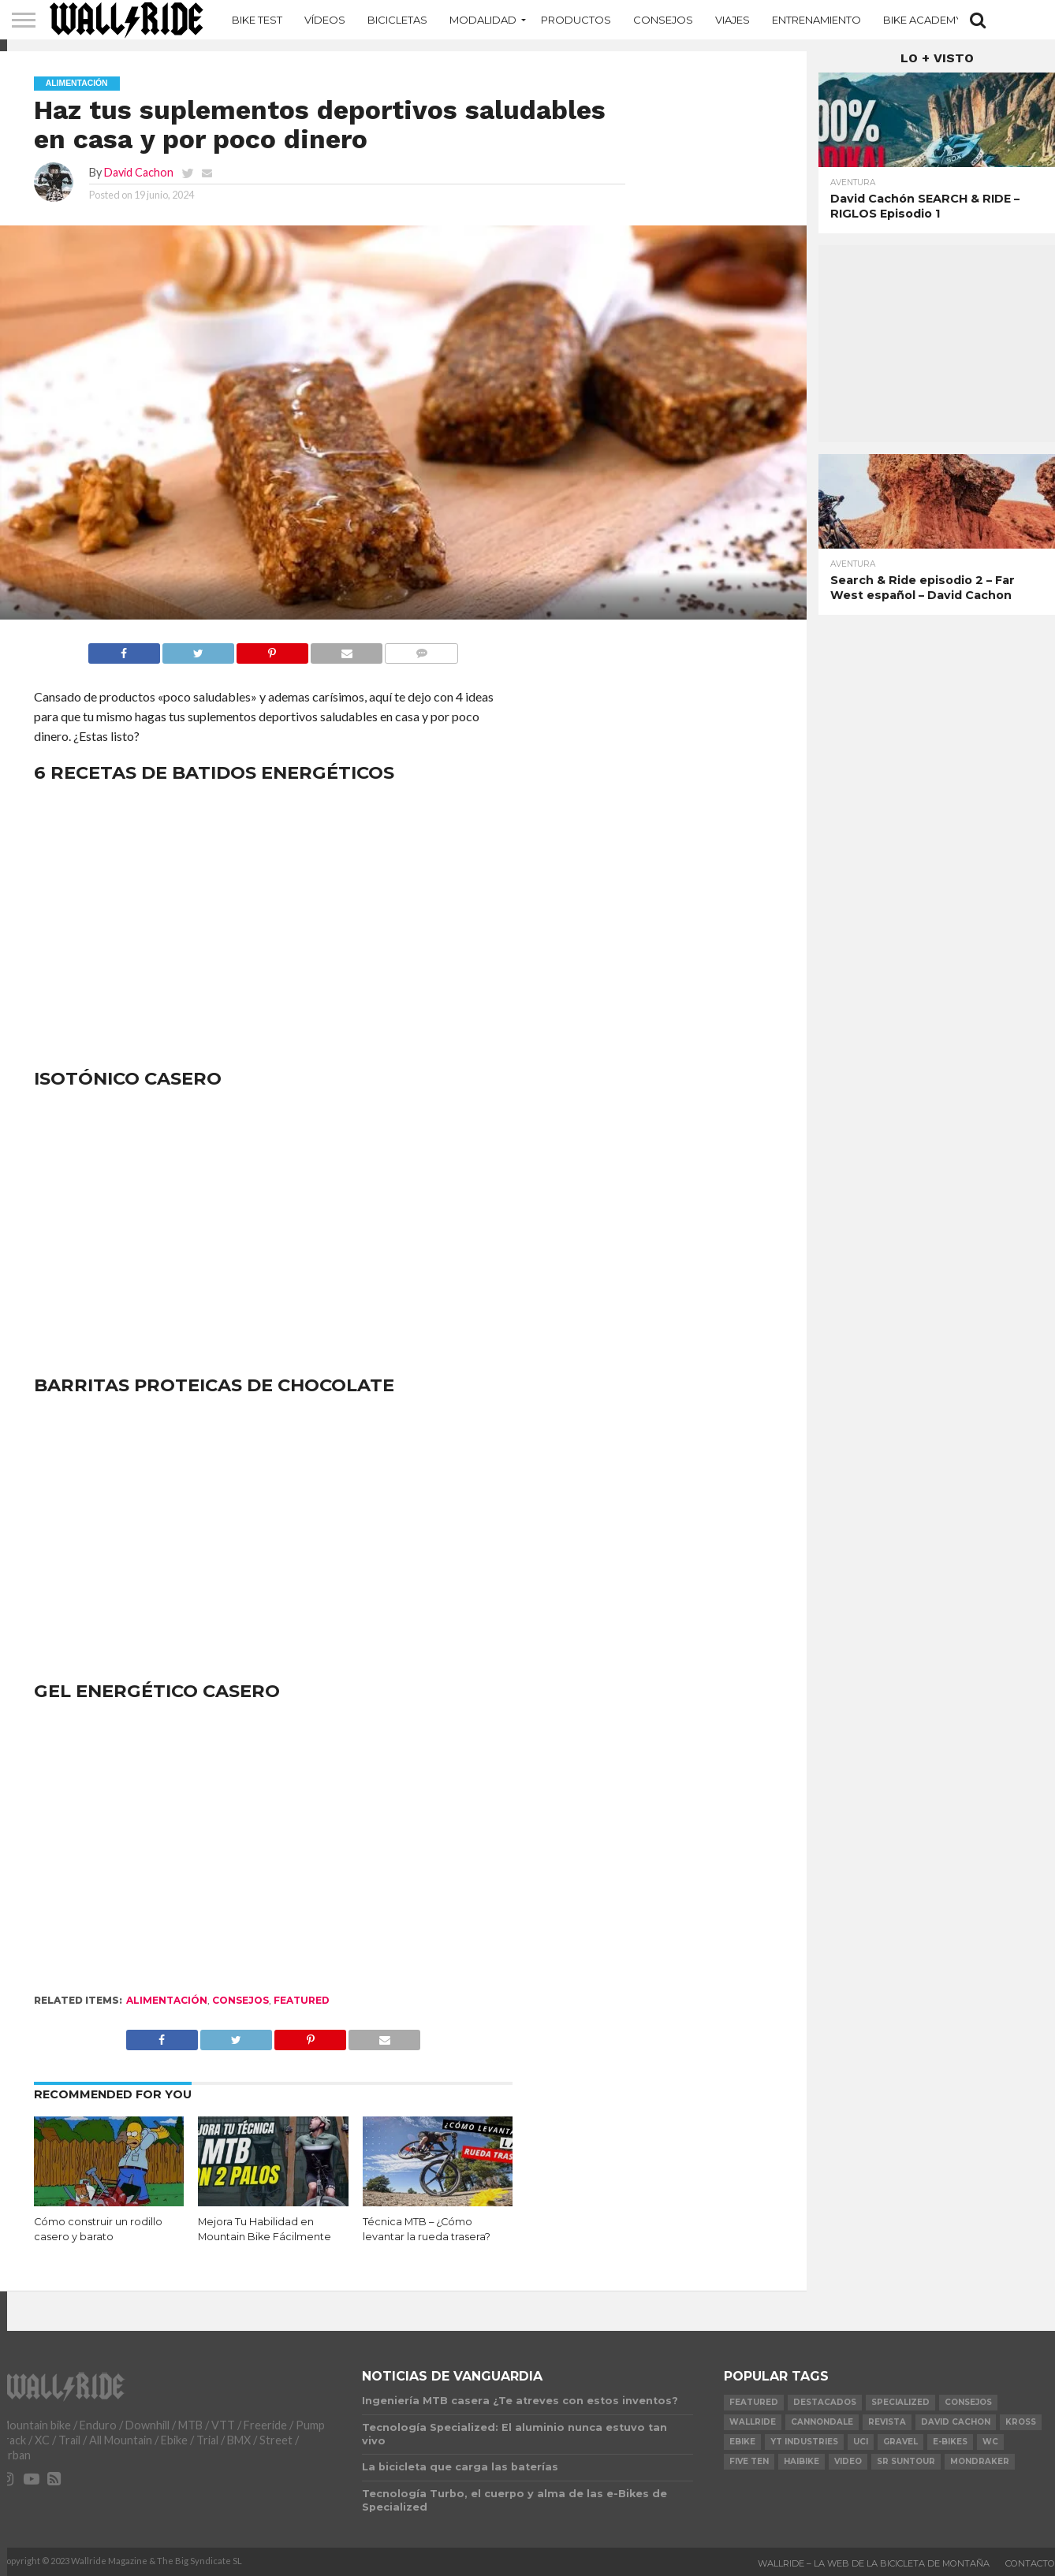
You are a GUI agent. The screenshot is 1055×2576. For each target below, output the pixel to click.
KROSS (1020, 2422)
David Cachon (138, 172)
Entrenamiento (816, 19)
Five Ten (749, 2461)
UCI (860, 2441)
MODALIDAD (482, 19)
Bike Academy (923, 19)
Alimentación (166, 2000)
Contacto (1030, 2563)
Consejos (663, 19)
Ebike (742, 2441)
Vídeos (324, 19)
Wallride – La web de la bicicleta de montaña (874, 2563)
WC (990, 2441)
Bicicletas (397, 19)
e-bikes (950, 2441)
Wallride (752, 2422)
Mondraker (979, 2461)
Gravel (900, 2441)
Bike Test (257, 19)
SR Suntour (906, 2461)
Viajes (732, 19)
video (848, 2461)
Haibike (801, 2461)
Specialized (900, 2402)
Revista (887, 2422)
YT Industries (804, 2441)
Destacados (824, 2402)
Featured (302, 2000)
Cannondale (822, 2422)
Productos (576, 19)
